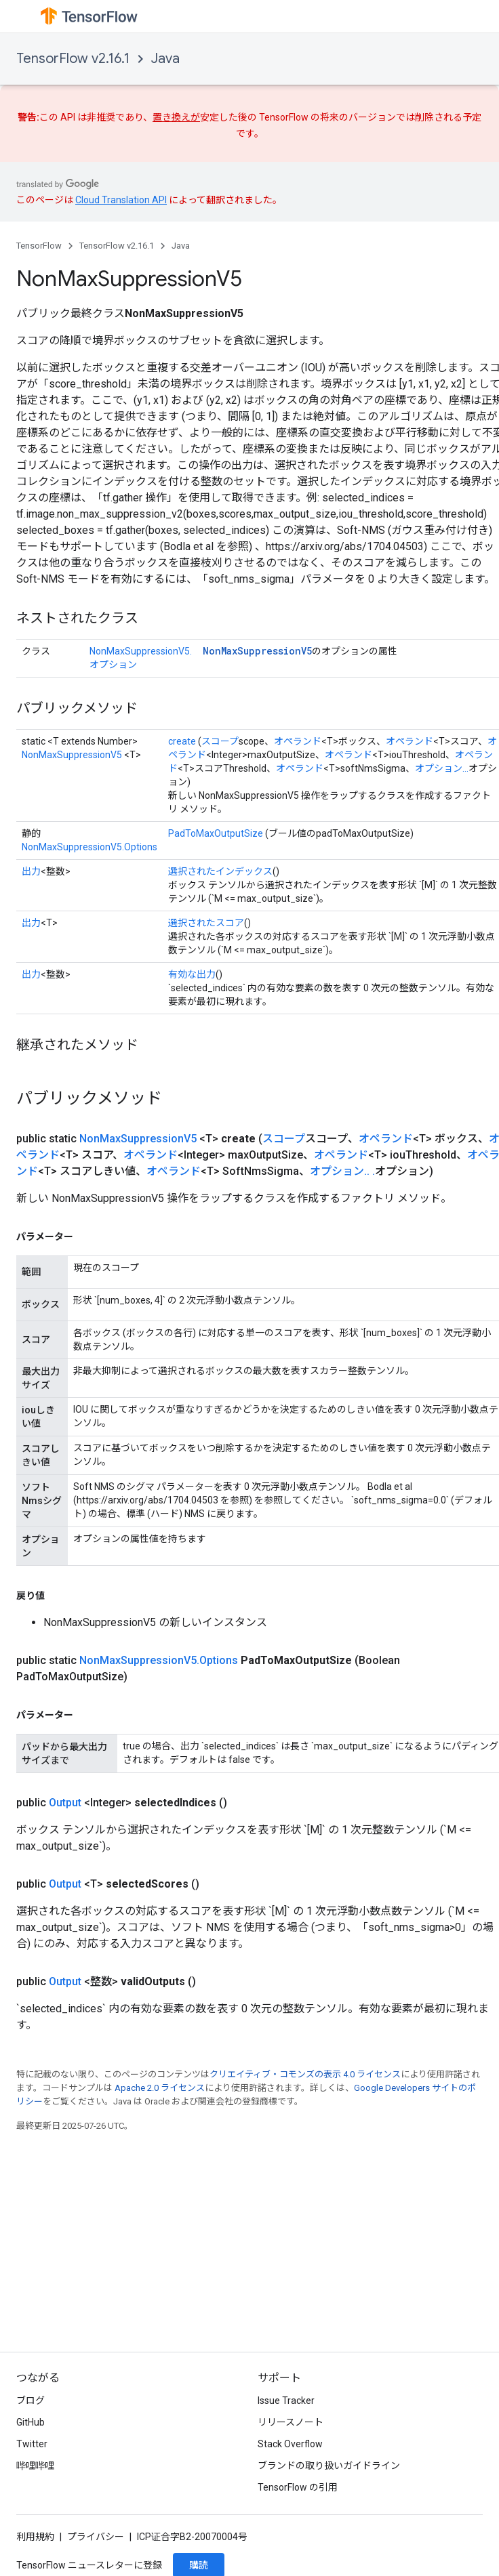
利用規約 (35, 2536)
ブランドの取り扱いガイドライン (329, 2465)
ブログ (30, 2400)
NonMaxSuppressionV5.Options (89, 847)
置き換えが (176, 117)
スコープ (220, 741)
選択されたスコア (206, 922)
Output (65, 1802)
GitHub (30, 2422)
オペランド (297, 741)
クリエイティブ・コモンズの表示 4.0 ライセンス (305, 2074)
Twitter (31, 2443)
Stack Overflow (290, 2443)
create (182, 741)
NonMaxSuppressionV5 (257, 650)
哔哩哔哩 (35, 2465)
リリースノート (290, 2422)
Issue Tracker (286, 2400)
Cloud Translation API (121, 199)
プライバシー (95, 2536)
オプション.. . (342, 1171)
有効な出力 (192, 974)
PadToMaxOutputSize (215, 833)
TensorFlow (39, 246)
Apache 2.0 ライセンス (160, 2088)
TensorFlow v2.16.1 (72, 58)
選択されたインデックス (220, 871)
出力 (31, 871)
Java (165, 58)
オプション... (441, 768)
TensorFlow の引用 (298, 2487)
